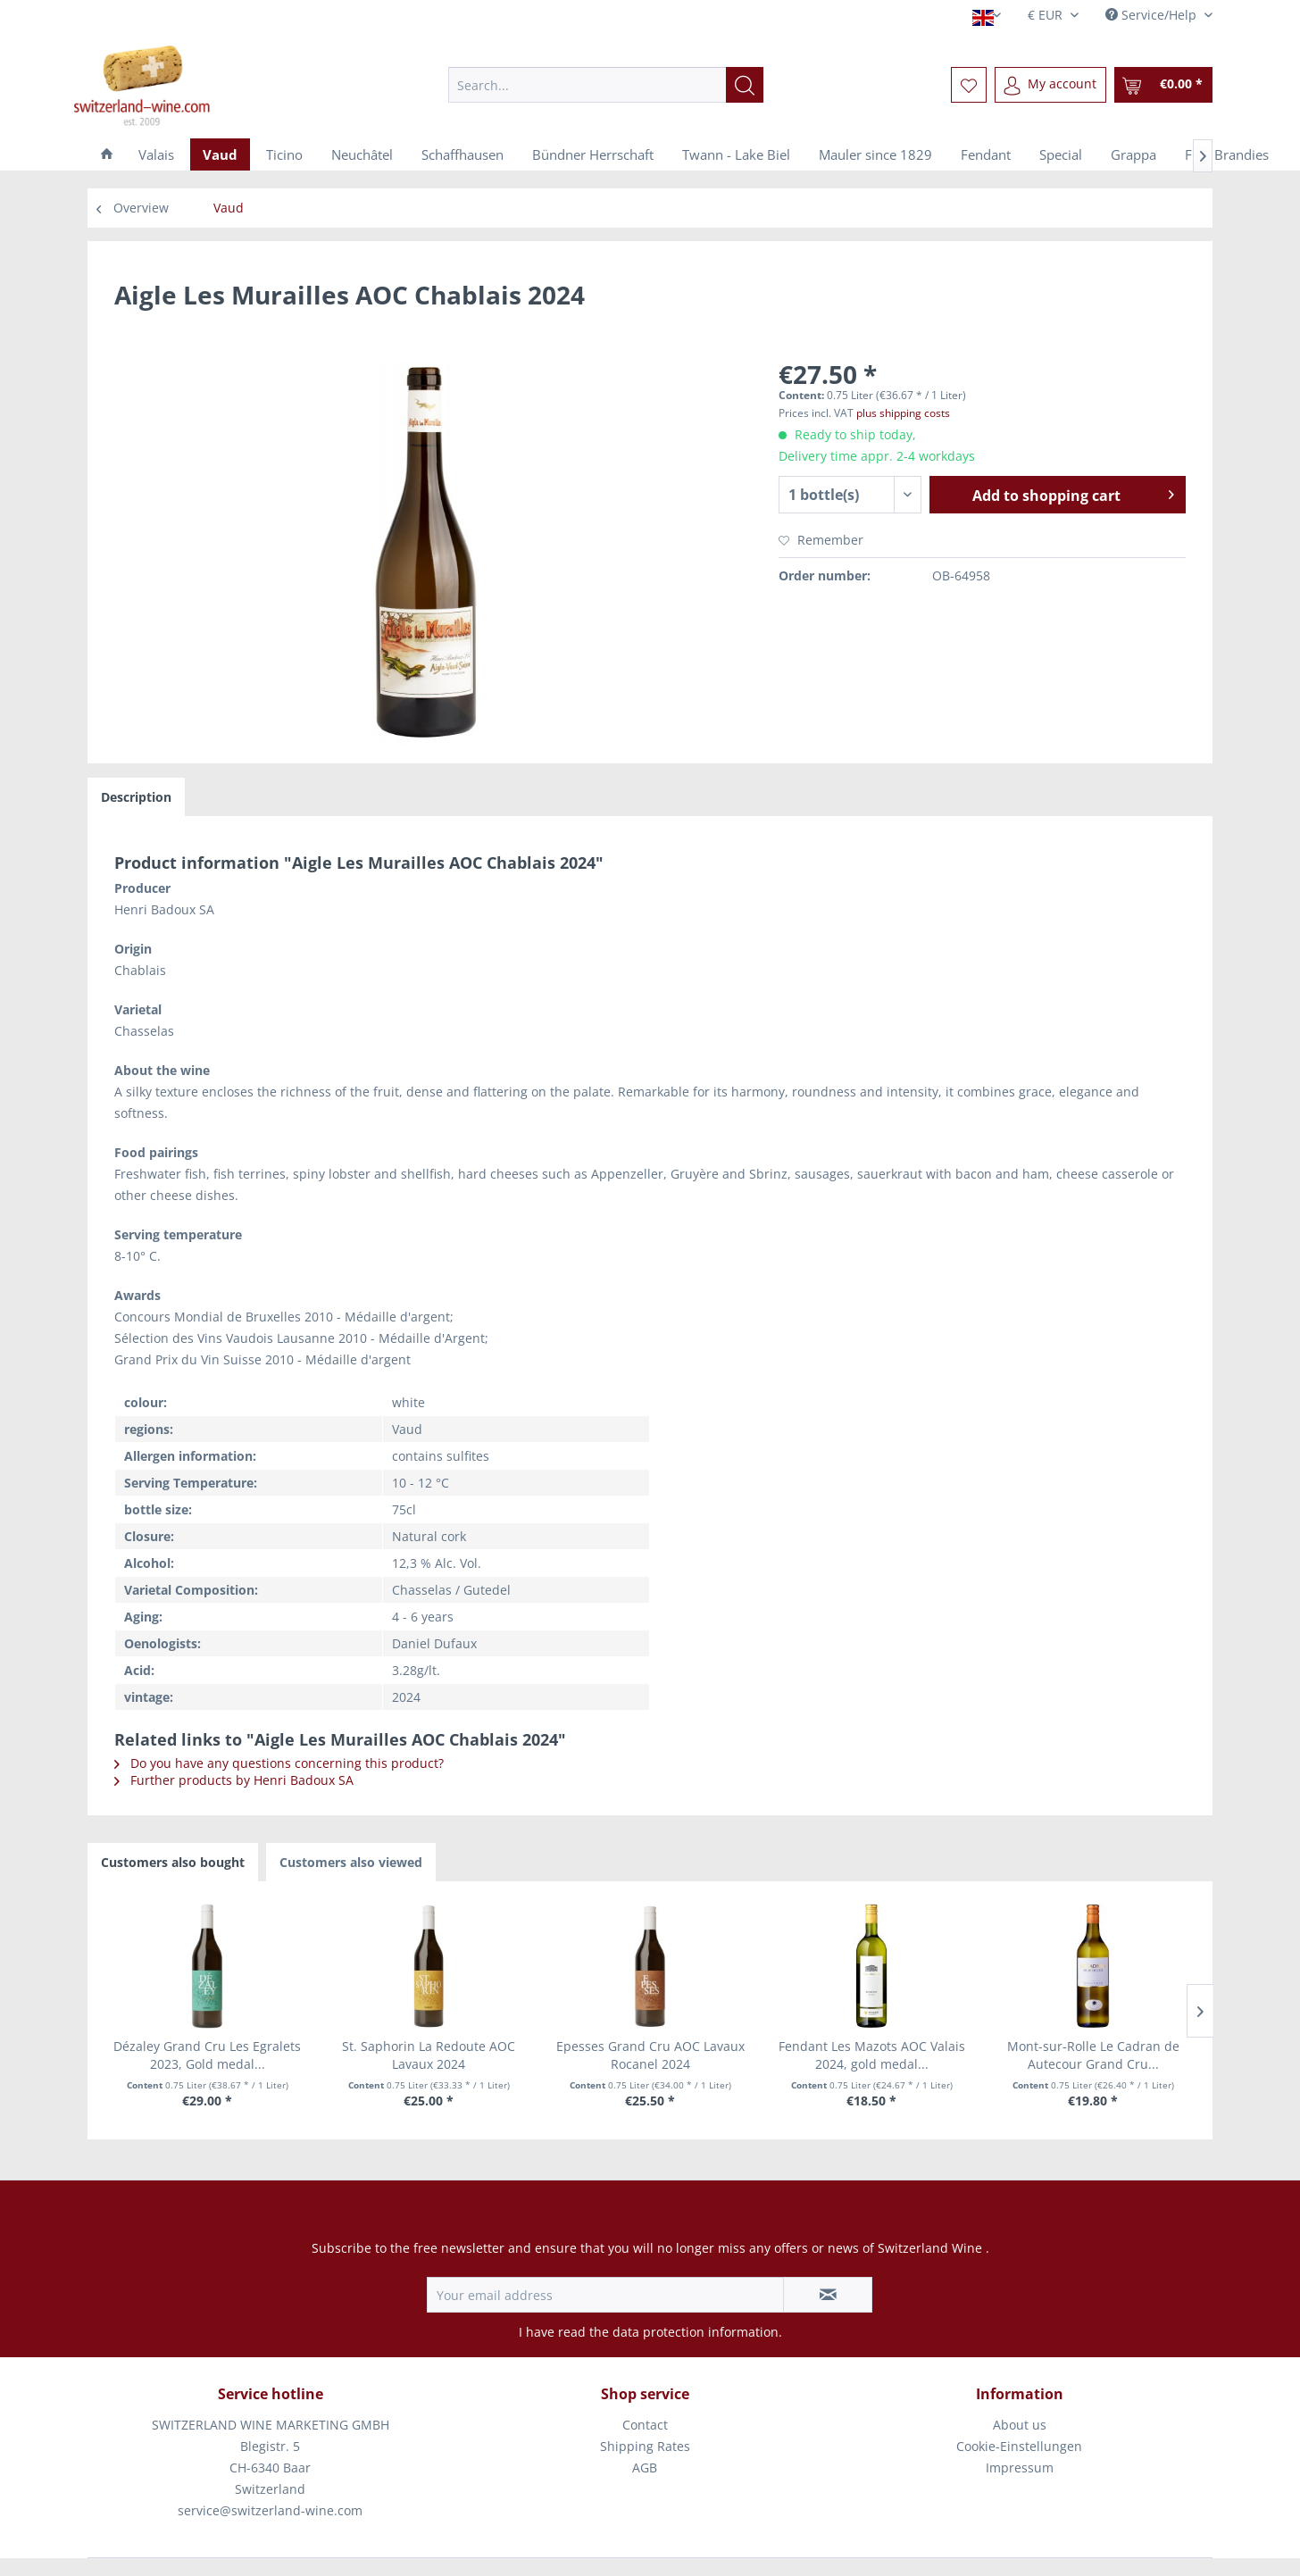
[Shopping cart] (1163, 85)
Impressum (1020, 2467)
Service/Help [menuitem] (1152, 14)
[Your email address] (605, 2295)
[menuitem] (605, 85)
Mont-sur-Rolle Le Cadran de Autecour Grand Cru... (1093, 2055)
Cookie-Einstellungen (1019, 2446)
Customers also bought (173, 1862)
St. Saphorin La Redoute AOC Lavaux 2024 (428, 2055)
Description (136, 796)
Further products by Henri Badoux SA (234, 1780)
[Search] (744, 85)
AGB (644, 2467)
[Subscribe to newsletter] (827, 2295)
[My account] (1050, 85)
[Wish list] (969, 85)
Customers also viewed (350, 1862)
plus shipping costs (903, 413)
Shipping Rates (645, 2446)
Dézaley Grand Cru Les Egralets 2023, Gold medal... (207, 2055)
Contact (645, 2424)
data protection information (695, 2331)
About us (1019, 2424)
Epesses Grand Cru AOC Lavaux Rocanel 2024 (650, 2055)
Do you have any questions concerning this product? (279, 1763)
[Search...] (605, 85)
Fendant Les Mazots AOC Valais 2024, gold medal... (872, 2055)
